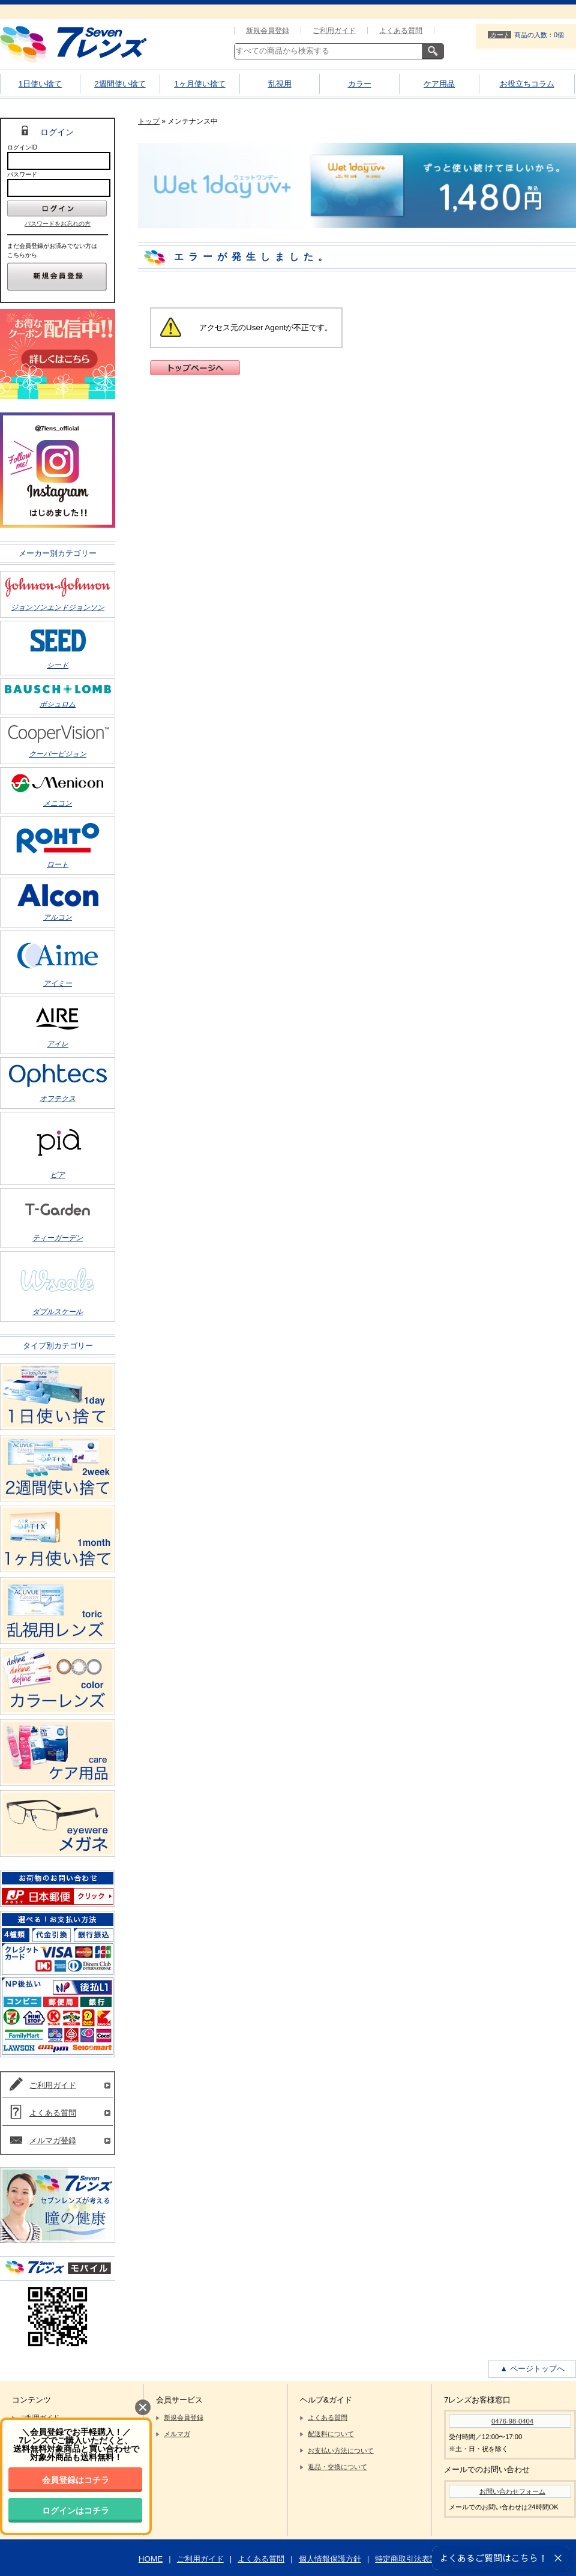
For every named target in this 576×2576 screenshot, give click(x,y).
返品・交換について (337, 2466)
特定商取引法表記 (406, 2558)
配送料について (331, 2433)
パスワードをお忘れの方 (58, 223)
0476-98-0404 (512, 2421)
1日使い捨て (40, 83)
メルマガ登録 (52, 2140)
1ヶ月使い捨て (199, 83)
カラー (359, 83)
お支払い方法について (341, 2450)
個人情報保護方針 (330, 2558)
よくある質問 (400, 30)
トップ (149, 121)
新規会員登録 (267, 30)
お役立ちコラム (527, 83)
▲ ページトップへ (532, 2368)
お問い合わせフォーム (512, 2491)
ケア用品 (439, 83)
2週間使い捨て (119, 83)
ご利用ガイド (334, 30)
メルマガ (177, 2433)
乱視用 (280, 83)
